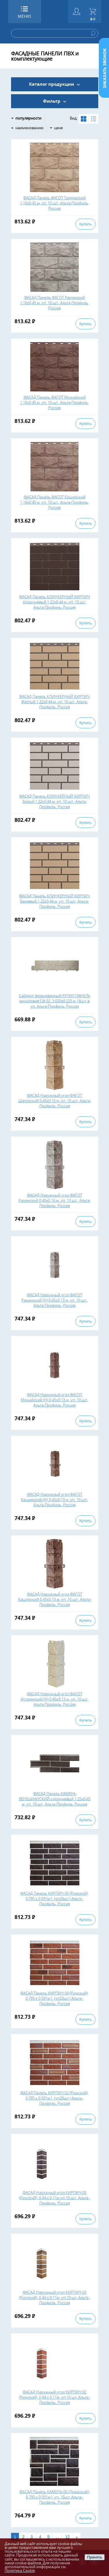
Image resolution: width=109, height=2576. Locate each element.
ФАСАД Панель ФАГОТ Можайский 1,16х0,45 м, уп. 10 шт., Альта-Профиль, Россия (54, 402)
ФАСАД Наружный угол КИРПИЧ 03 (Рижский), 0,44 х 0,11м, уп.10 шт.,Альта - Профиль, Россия (54, 2297)
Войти (76, 11)
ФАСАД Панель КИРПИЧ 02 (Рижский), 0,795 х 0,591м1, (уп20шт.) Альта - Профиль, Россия (54, 2098)
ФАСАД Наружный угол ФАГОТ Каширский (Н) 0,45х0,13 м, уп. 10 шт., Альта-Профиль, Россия (54, 1499)
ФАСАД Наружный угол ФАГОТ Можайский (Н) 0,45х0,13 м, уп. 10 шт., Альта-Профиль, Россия (54, 1400)
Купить (85, 224)
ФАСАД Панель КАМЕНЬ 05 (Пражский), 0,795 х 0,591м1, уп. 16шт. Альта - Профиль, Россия (54, 2497)
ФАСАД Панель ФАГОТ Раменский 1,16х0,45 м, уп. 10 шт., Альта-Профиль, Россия (54, 303)
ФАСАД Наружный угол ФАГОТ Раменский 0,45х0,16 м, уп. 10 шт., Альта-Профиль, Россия (54, 1200)
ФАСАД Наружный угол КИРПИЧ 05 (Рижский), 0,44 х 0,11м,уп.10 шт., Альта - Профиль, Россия (54, 2198)
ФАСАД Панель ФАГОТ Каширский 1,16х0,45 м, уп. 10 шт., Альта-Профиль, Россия (54, 502)
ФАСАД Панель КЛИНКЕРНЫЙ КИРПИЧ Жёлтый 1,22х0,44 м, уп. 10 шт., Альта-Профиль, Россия (54, 702)
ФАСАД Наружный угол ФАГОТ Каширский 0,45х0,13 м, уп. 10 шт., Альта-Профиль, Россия (54, 1599)
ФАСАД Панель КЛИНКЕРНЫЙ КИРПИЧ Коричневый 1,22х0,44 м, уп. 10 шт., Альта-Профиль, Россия (54, 602)
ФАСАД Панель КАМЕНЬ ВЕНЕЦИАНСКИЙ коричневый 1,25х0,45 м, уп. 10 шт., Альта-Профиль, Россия (54, 1799)
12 (67, 2537)
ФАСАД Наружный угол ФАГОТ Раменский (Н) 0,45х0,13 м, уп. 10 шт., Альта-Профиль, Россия (55, 1300)
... (57, 2537)
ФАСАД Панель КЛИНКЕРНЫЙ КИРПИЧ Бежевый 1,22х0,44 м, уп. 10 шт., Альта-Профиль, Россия (54, 901)
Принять (94, 2557)
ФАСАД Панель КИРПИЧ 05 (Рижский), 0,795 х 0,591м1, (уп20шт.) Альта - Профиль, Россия (54, 1898)
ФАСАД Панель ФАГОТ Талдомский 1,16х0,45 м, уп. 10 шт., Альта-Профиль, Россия (54, 203)
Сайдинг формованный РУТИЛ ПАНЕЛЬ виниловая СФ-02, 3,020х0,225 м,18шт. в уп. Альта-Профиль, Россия (54, 1001)
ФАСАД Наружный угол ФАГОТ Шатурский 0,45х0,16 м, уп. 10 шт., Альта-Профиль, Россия (54, 1100)
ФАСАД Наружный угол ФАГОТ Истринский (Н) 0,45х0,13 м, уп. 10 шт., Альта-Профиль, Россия (55, 1699)
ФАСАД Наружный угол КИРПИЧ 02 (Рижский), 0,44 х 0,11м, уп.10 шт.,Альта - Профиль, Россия (54, 2397)
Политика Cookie (20, 2570)
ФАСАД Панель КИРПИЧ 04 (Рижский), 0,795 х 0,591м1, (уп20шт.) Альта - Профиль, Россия (54, 1998)
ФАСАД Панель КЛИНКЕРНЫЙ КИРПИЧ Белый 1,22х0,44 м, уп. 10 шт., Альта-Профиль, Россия (54, 801)
